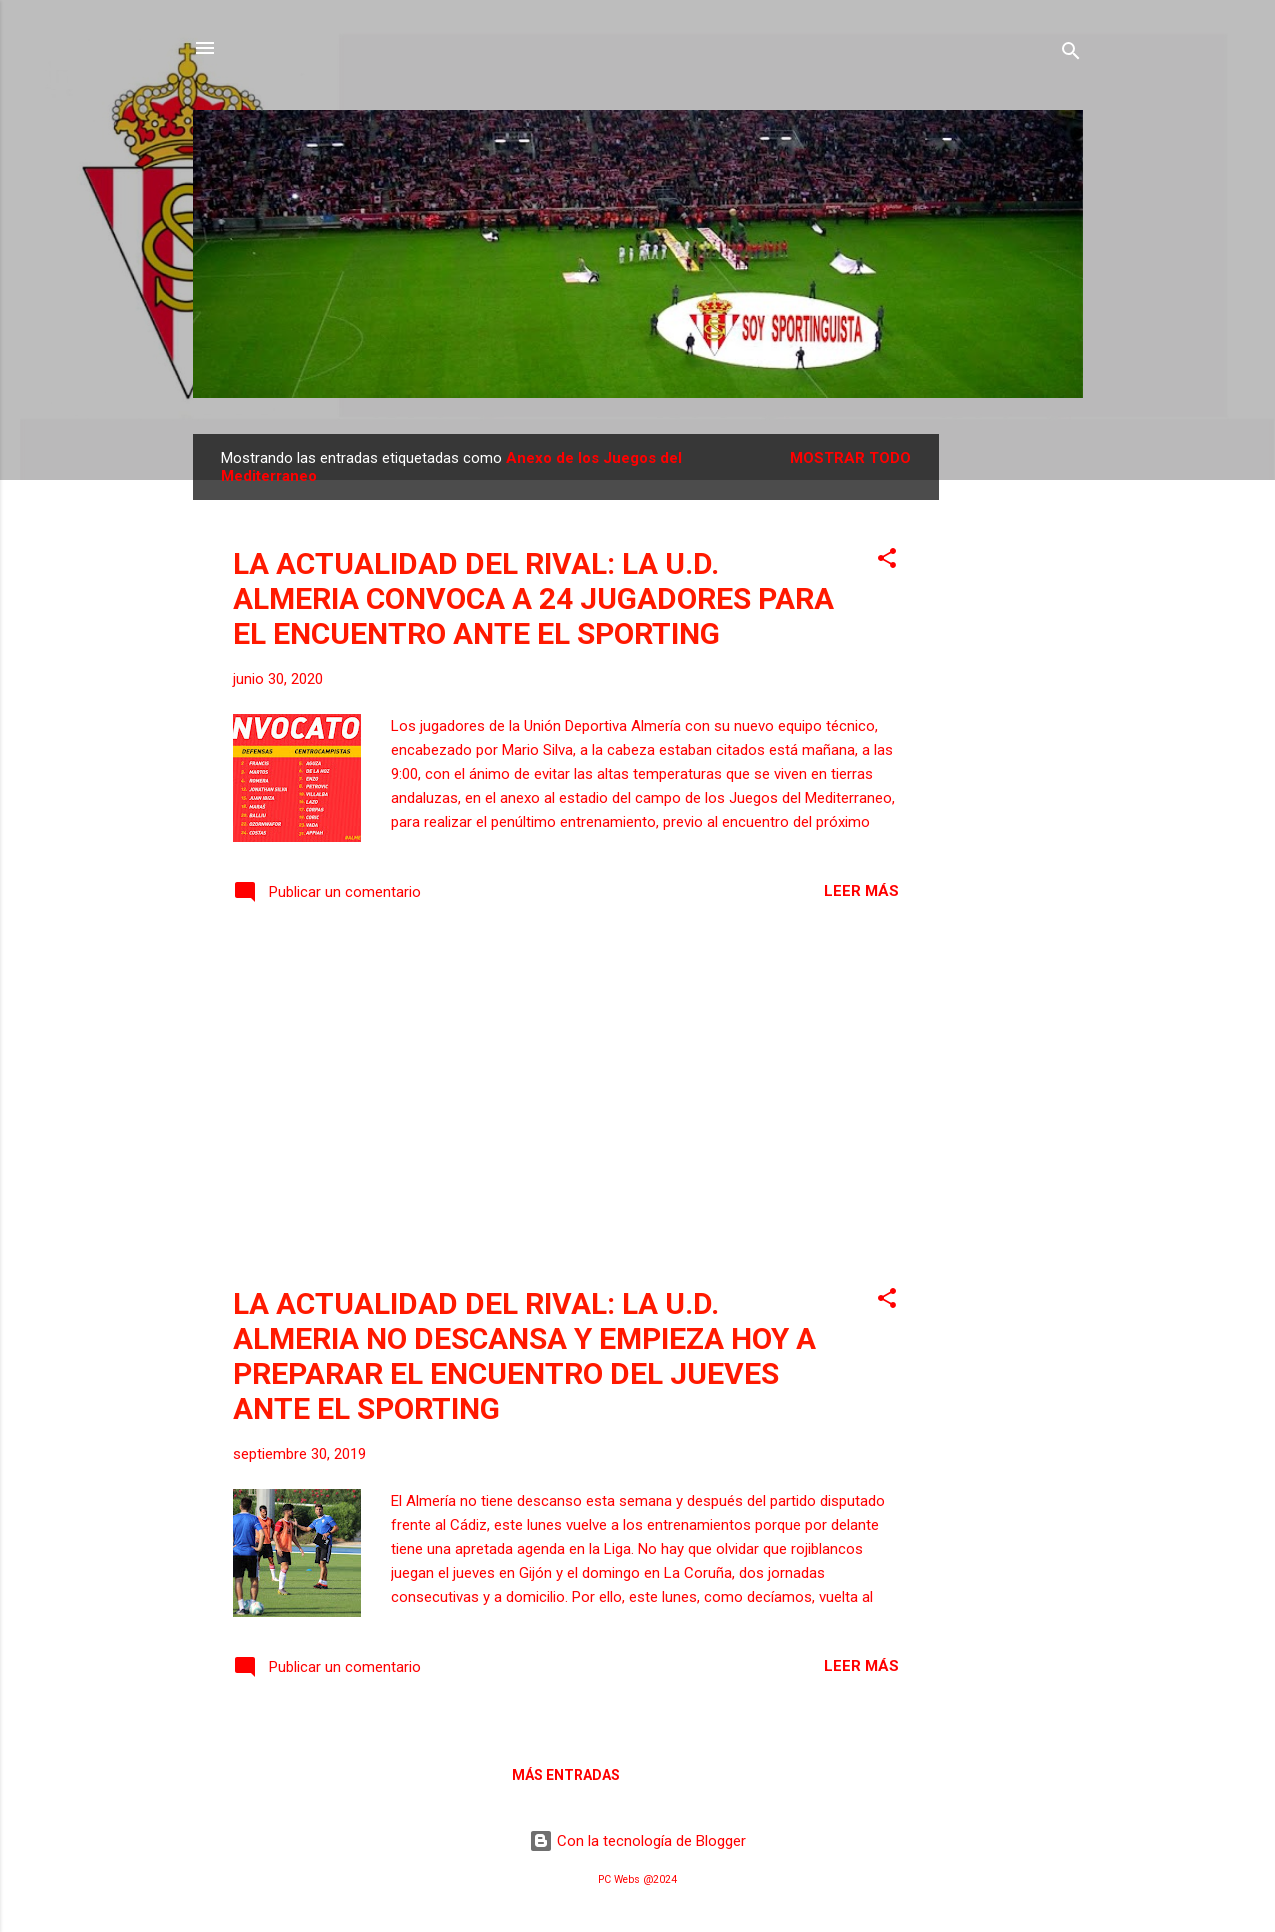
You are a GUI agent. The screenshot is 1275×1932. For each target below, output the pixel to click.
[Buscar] (1071, 54)
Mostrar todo (850, 458)
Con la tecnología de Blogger (637, 1841)
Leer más (861, 891)
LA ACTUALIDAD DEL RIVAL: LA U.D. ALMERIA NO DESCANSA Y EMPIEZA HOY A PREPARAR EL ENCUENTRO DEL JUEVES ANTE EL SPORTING (524, 1356)
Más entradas (566, 1775)
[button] (887, 561)
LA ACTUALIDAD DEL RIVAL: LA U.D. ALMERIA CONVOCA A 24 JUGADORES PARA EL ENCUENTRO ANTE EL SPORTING (533, 598)
